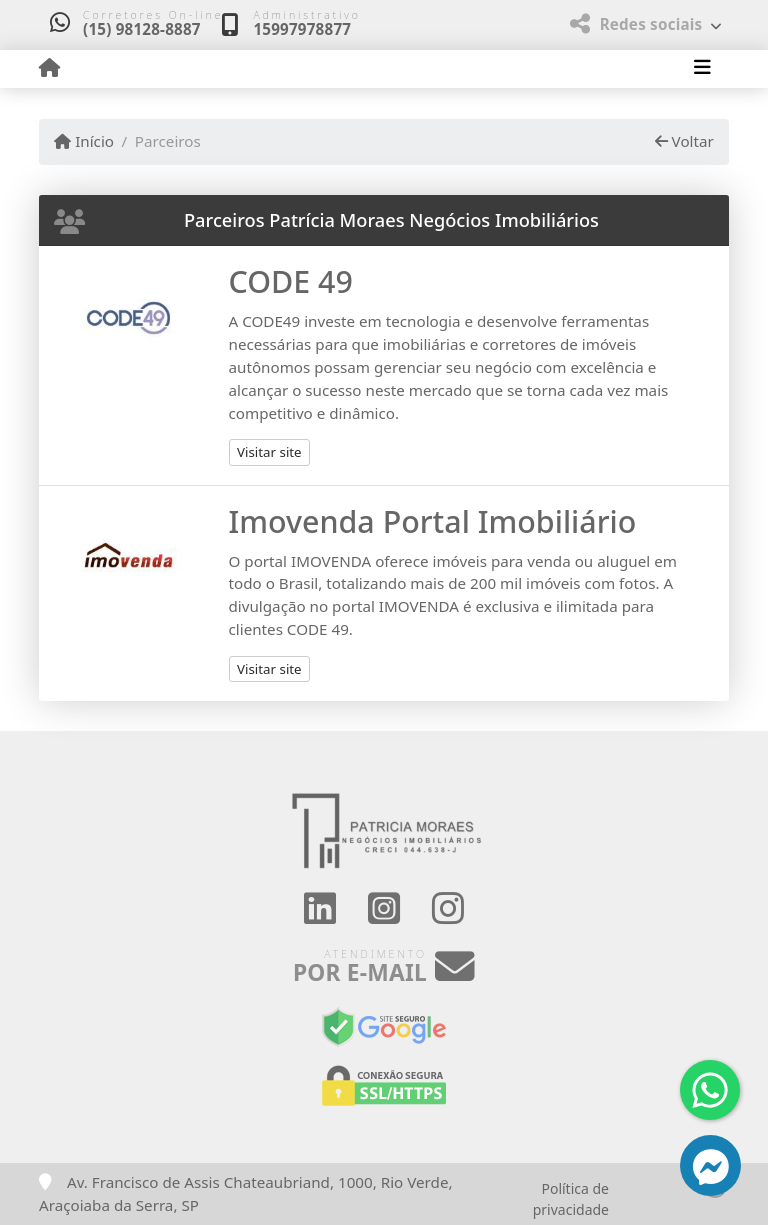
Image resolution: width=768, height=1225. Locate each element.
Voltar (684, 141)
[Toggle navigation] (702, 69)
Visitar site (269, 452)
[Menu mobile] (49, 68)
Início (84, 141)
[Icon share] (319, 908)
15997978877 (302, 29)
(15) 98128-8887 (142, 29)
